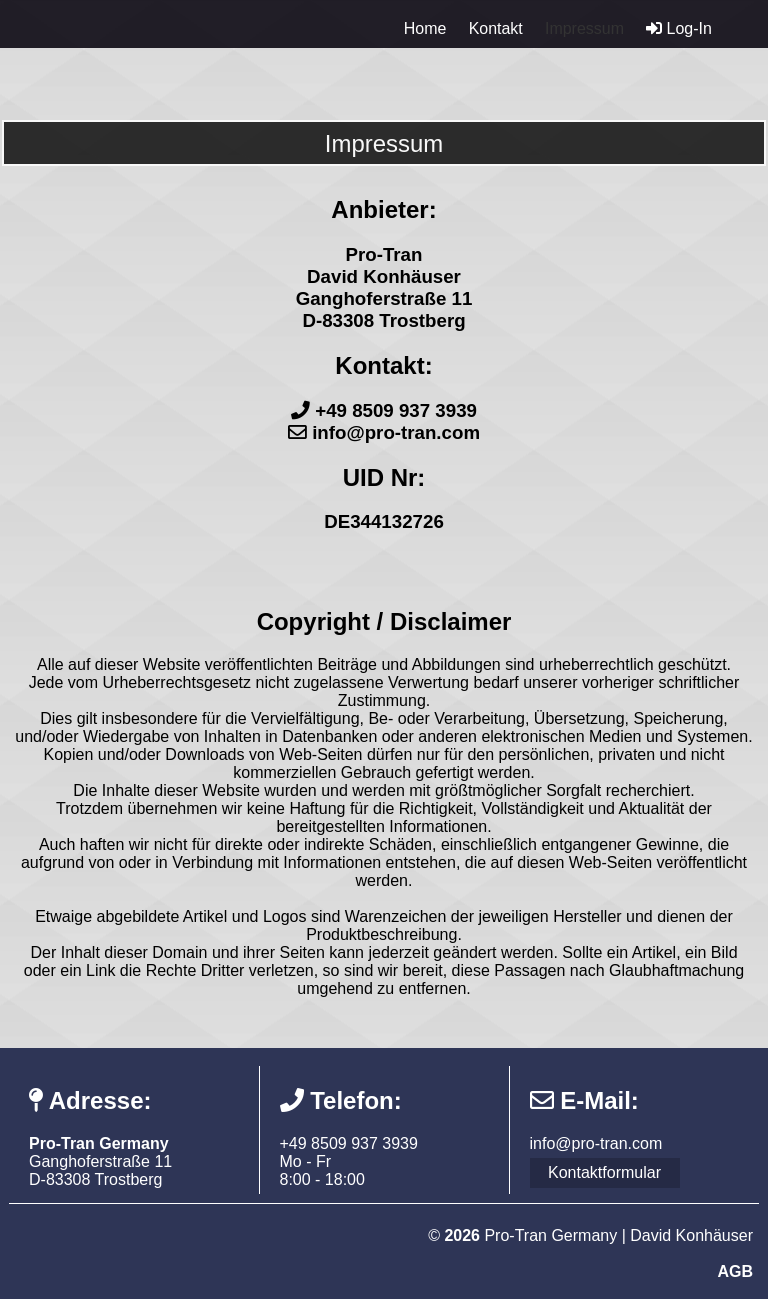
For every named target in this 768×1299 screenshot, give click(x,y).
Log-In (679, 28)
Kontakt (496, 28)
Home (425, 28)
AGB (735, 1271)
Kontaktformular (604, 1172)
